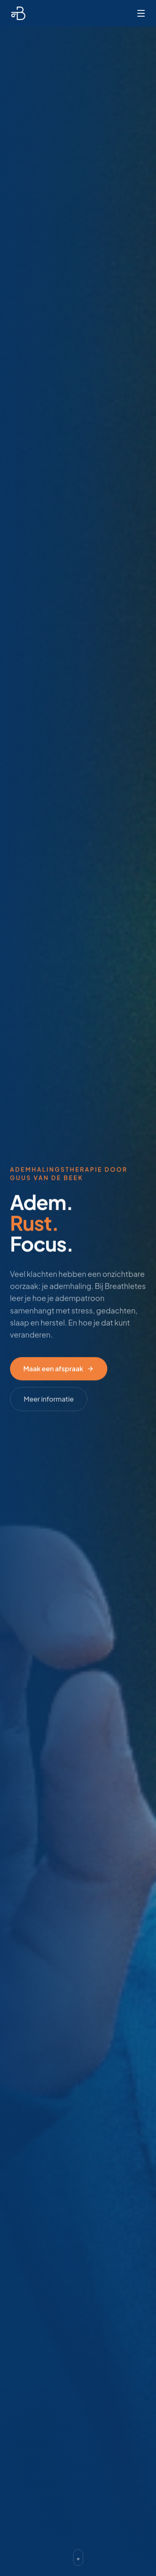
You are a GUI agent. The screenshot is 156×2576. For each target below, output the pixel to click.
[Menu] (141, 13)
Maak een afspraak (58, 1369)
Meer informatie (49, 1400)
